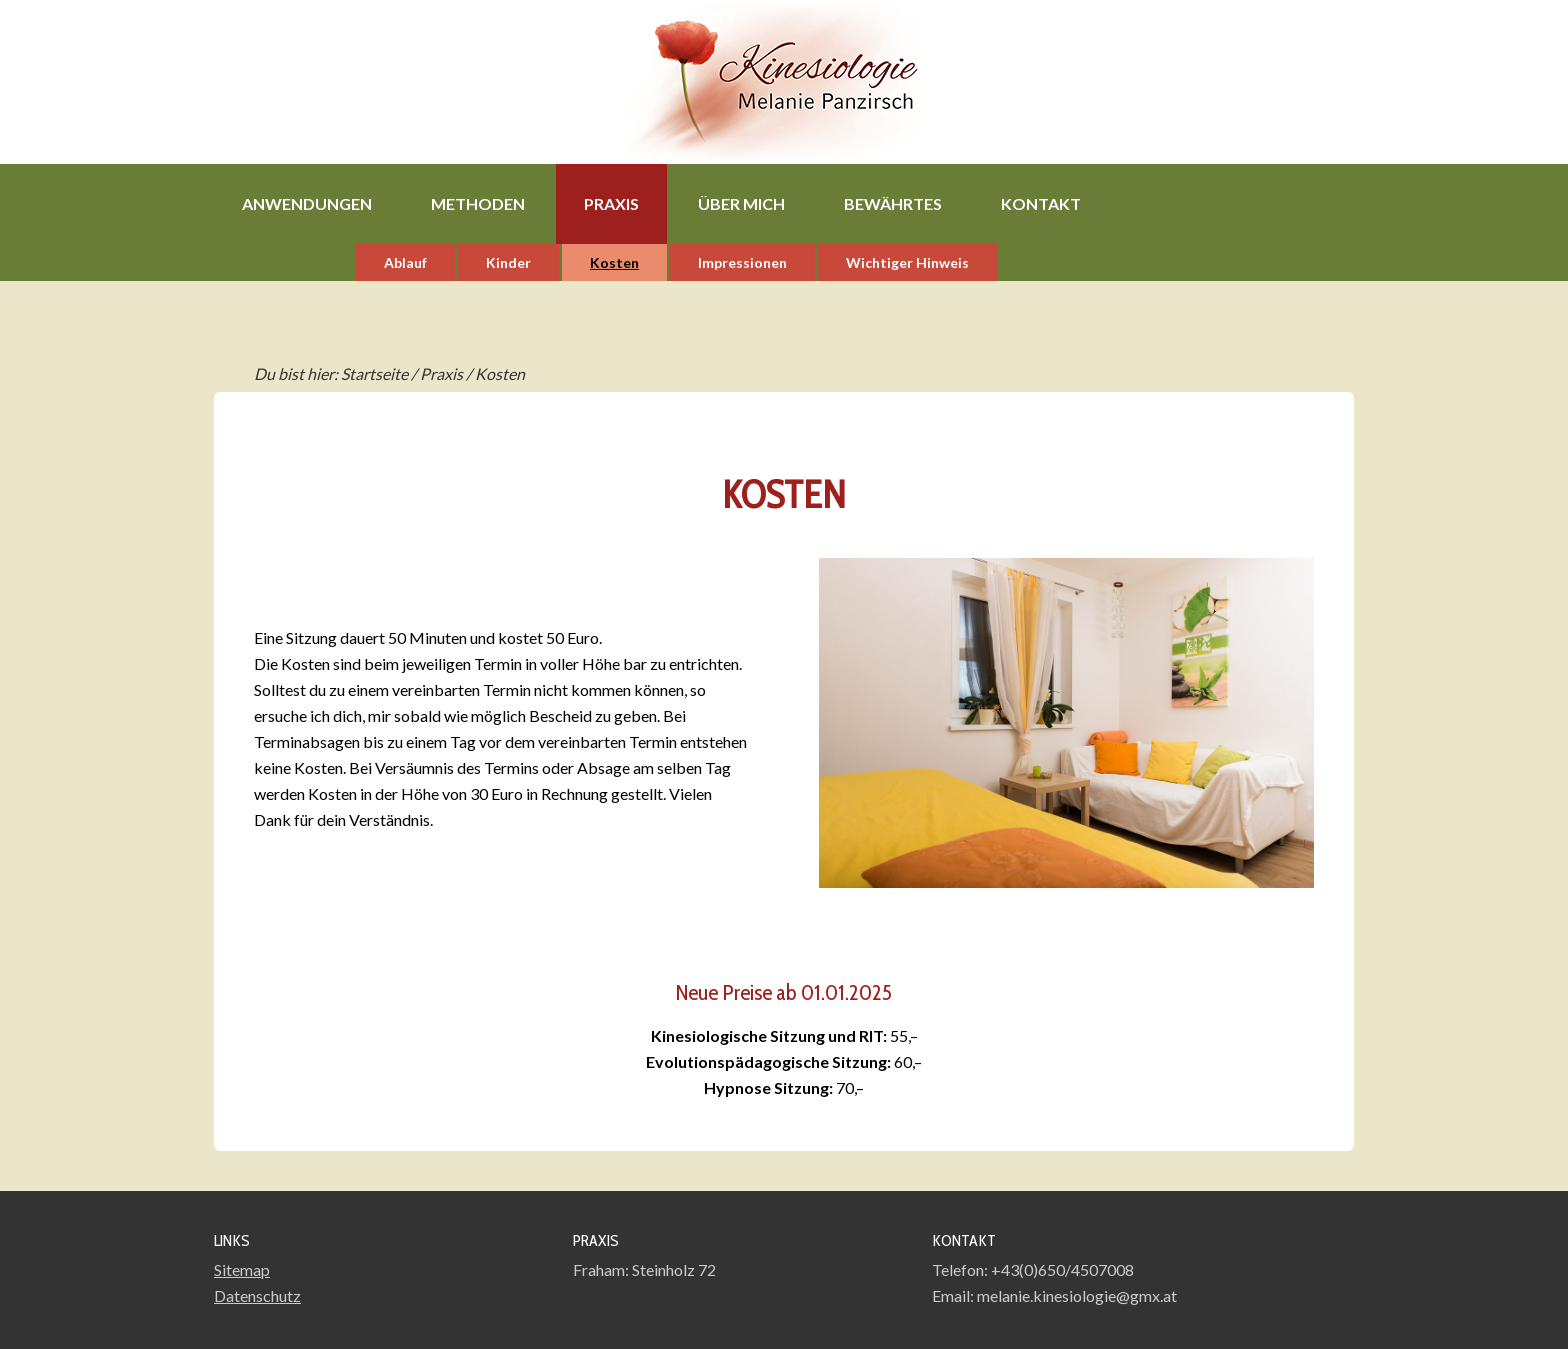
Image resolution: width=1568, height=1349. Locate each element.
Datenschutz (257, 1295)
